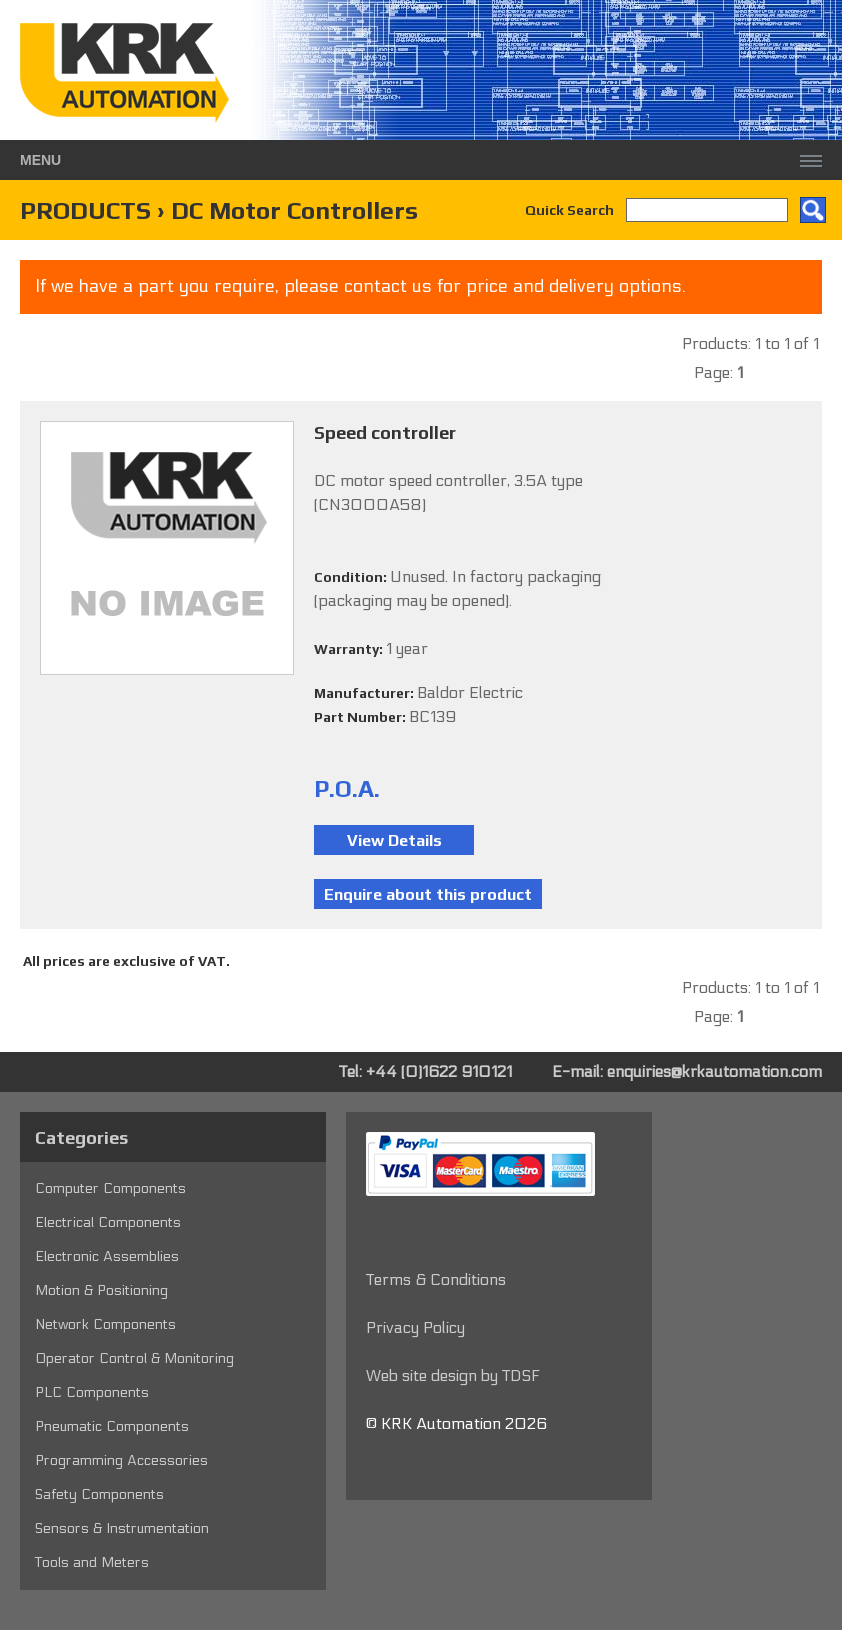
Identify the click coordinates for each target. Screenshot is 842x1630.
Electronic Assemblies (107, 1256)
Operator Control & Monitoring (134, 1358)
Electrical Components (108, 1222)
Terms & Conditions (436, 1279)
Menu (40, 160)
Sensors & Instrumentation (122, 1528)
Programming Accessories (121, 1460)
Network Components (105, 1324)
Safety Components (99, 1494)
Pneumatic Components (112, 1426)
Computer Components (110, 1188)
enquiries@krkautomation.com (714, 1071)
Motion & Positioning (101, 1290)
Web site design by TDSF (453, 1375)
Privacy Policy (415, 1327)
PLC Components (92, 1392)
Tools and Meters (92, 1562)
